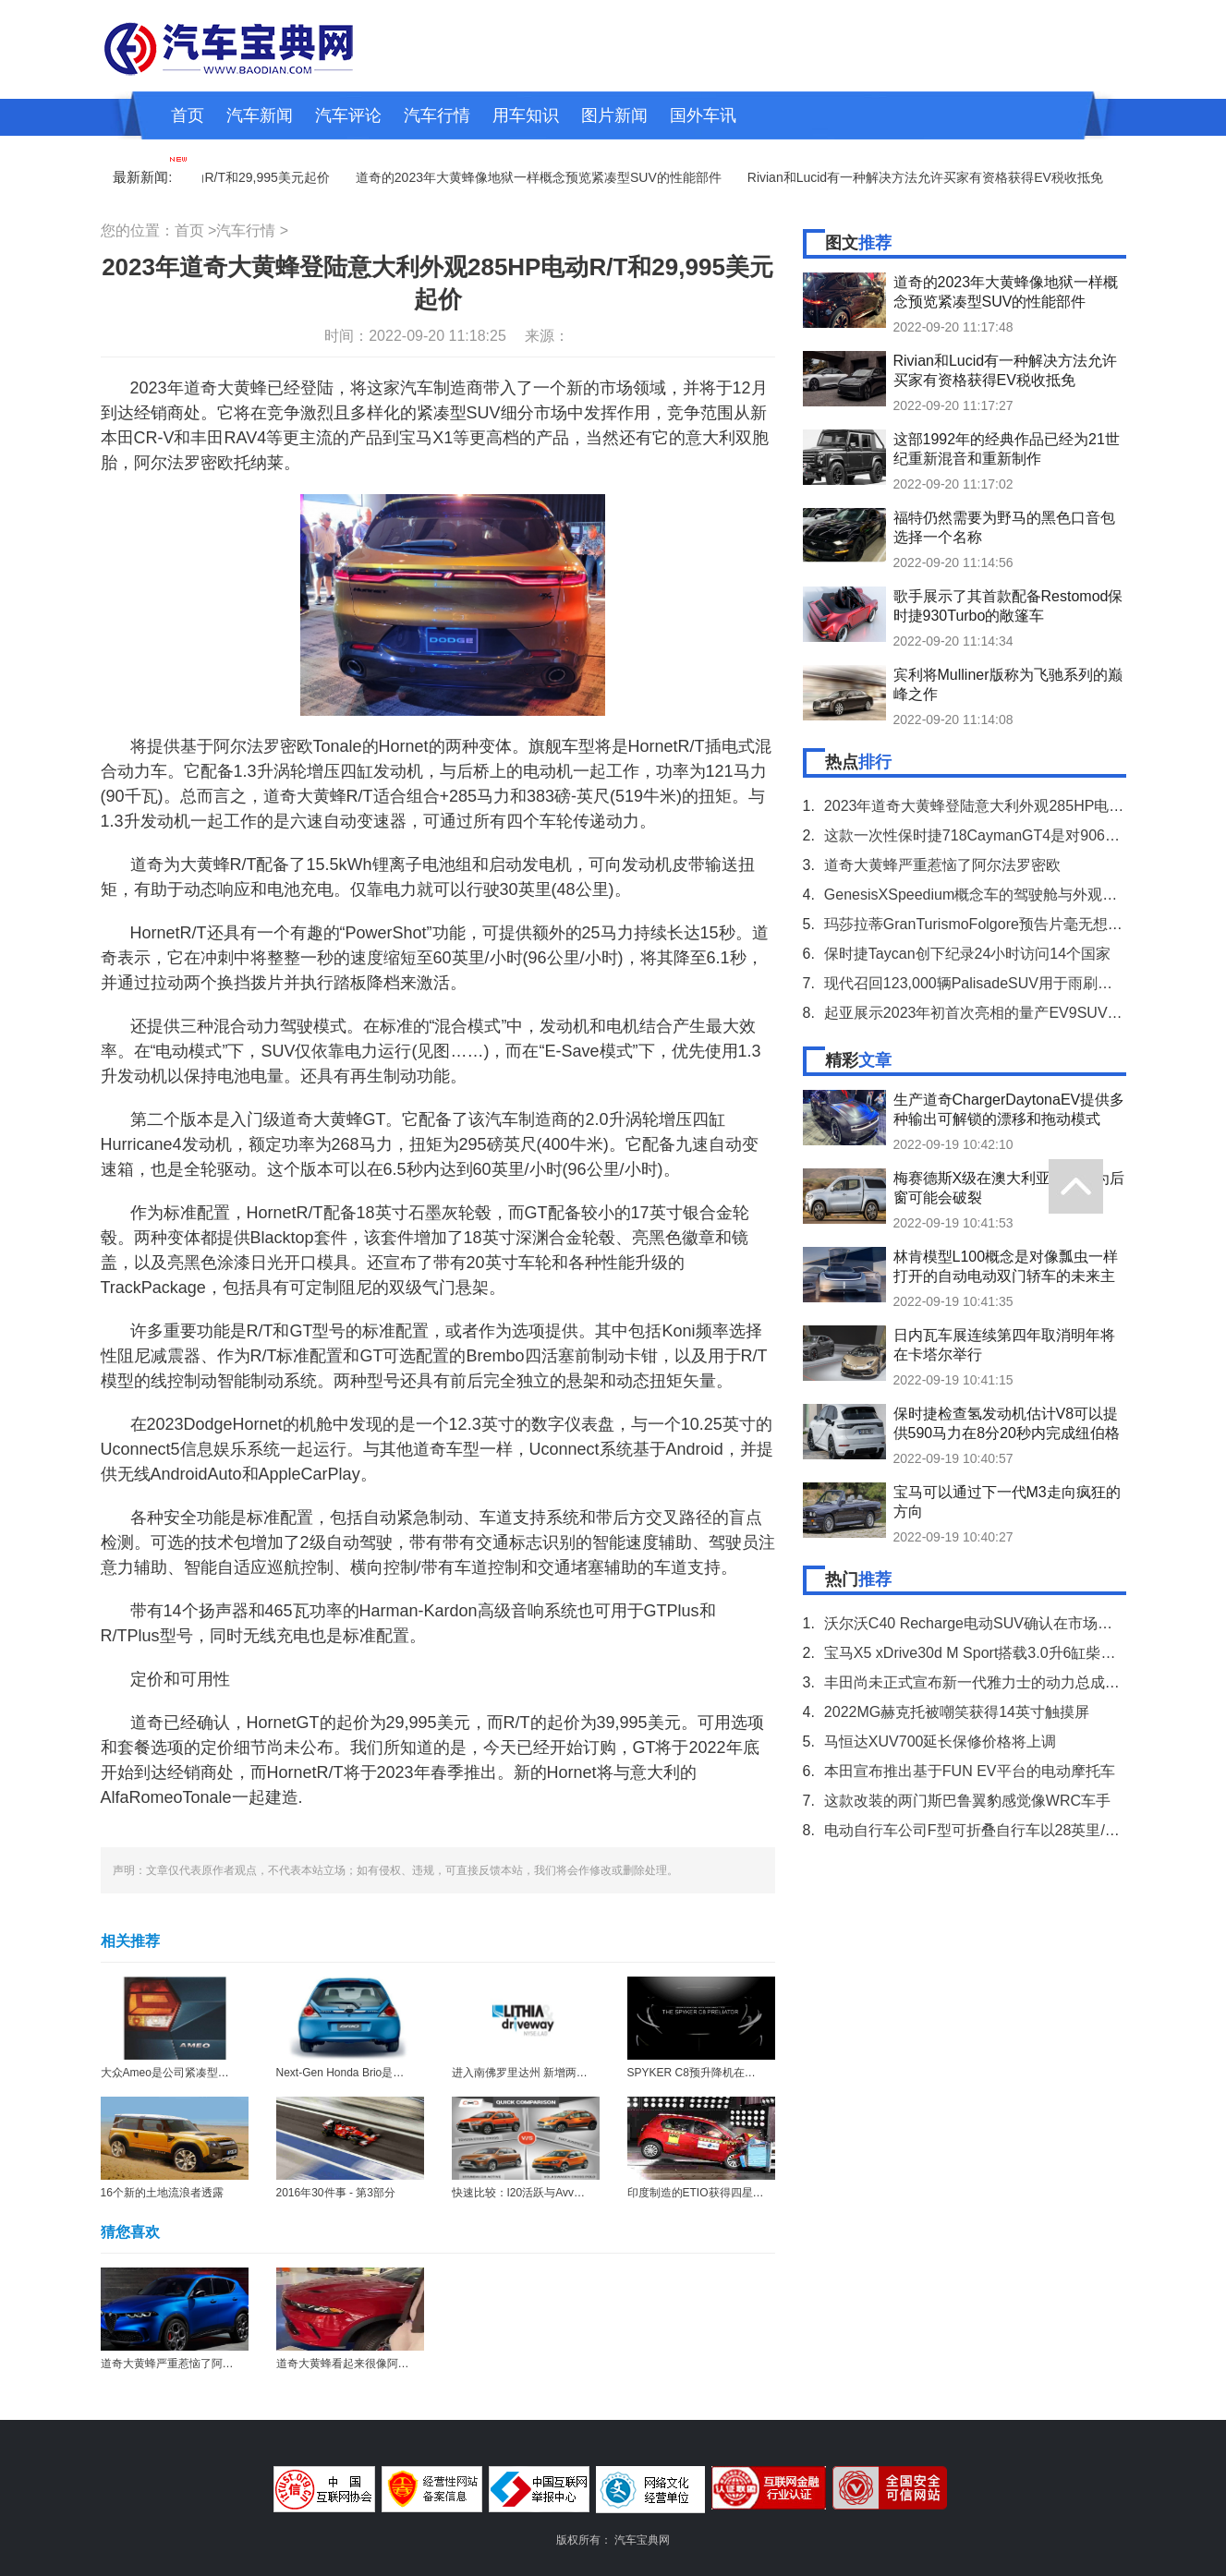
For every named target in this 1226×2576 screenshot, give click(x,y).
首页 (187, 115)
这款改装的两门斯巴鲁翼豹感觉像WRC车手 (967, 1800)
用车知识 (525, 115)
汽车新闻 (259, 115)
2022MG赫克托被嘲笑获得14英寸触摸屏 (956, 1712)
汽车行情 (437, 115)
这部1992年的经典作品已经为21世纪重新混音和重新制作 (1006, 448)
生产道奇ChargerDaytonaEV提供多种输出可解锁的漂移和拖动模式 (1009, 1109)
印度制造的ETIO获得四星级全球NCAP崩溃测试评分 (755, 2192)
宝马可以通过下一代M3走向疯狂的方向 (1007, 1501)
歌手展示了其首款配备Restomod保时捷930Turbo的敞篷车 (1008, 605)
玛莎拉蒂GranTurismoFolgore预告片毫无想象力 (980, 924)
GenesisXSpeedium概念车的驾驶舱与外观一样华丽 (992, 894)
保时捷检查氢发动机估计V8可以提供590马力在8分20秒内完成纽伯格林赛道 (1006, 1423)
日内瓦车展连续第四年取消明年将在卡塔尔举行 (1004, 1344)
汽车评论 (348, 115)
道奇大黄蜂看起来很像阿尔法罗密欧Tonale (381, 2363)
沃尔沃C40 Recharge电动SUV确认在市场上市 (975, 1623)
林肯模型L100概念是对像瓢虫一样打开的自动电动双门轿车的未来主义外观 (1006, 1266)
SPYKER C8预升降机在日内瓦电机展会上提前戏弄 (752, 2072)
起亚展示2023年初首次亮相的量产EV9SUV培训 (980, 1013)
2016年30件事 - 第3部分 (335, 2192)
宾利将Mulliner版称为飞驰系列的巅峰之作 (1008, 684)
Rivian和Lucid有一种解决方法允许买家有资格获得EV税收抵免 (931, 177)
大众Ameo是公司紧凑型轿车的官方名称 (198, 2072)
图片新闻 (614, 115)
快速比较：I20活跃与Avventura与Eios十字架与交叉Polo (589, 2192)
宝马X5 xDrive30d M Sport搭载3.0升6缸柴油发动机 (992, 1653)
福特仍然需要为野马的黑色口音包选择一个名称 (1004, 527)
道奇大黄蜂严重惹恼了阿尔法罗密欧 (189, 2363)
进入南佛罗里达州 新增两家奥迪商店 (542, 2072)
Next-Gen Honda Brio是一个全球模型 (368, 2072)
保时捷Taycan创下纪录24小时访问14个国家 (967, 953)
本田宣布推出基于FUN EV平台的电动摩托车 (969, 1771)
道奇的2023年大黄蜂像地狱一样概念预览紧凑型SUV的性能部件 (544, 177)
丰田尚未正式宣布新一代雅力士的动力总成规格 (979, 1682)
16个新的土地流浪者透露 (162, 2192)
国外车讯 (703, 115)
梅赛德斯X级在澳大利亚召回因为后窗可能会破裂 (1009, 1187)
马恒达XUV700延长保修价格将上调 (940, 1741)
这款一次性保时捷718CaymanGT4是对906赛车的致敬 (1001, 835)
